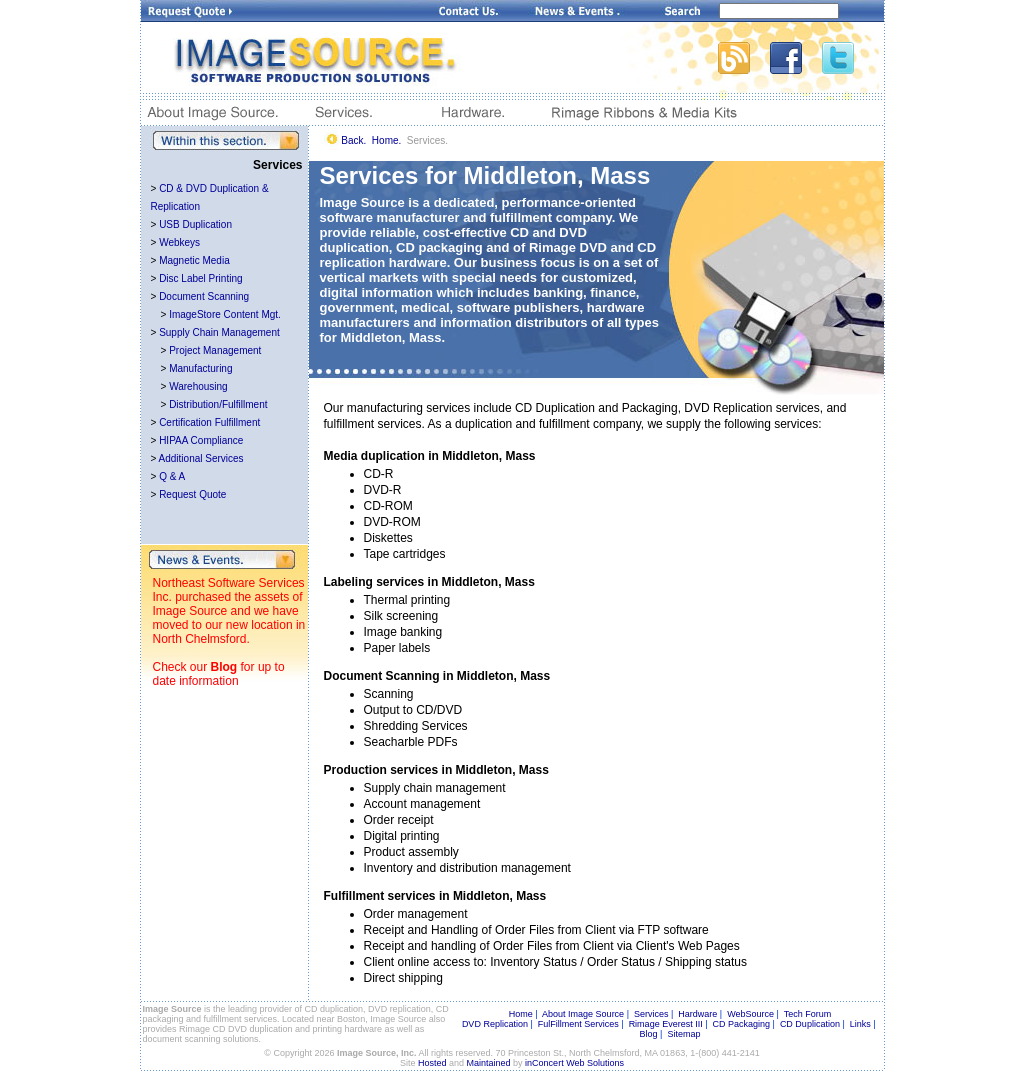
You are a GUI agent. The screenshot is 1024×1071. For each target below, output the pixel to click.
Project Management (215, 350)
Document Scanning (204, 296)
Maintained (489, 1063)
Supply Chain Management (219, 332)
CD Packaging (742, 1024)
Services (651, 1014)
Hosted (432, 1063)
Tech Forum (808, 1014)
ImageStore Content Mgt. (225, 314)
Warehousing (198, 386)
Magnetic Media (194, 260)
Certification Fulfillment (209, 422)
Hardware (697, 1014)
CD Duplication (810, 1024)
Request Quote (192, 494)
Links (860, 1024)
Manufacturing (200, 368)
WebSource (750, 1014)
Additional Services (201, 458)
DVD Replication (495, 1024)
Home (521, 1014)
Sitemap (683, 1034)
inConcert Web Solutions (574, 1063)
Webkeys (179, 242)
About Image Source (583, 1014)
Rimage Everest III (666, 1024)
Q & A (172, 476)
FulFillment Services (578, 1024)
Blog (224, 667)
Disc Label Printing (200, 278)
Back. (353, 140)
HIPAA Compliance (201, 440)
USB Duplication (195, 224)
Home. (386, 140)
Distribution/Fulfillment (218, 404)
